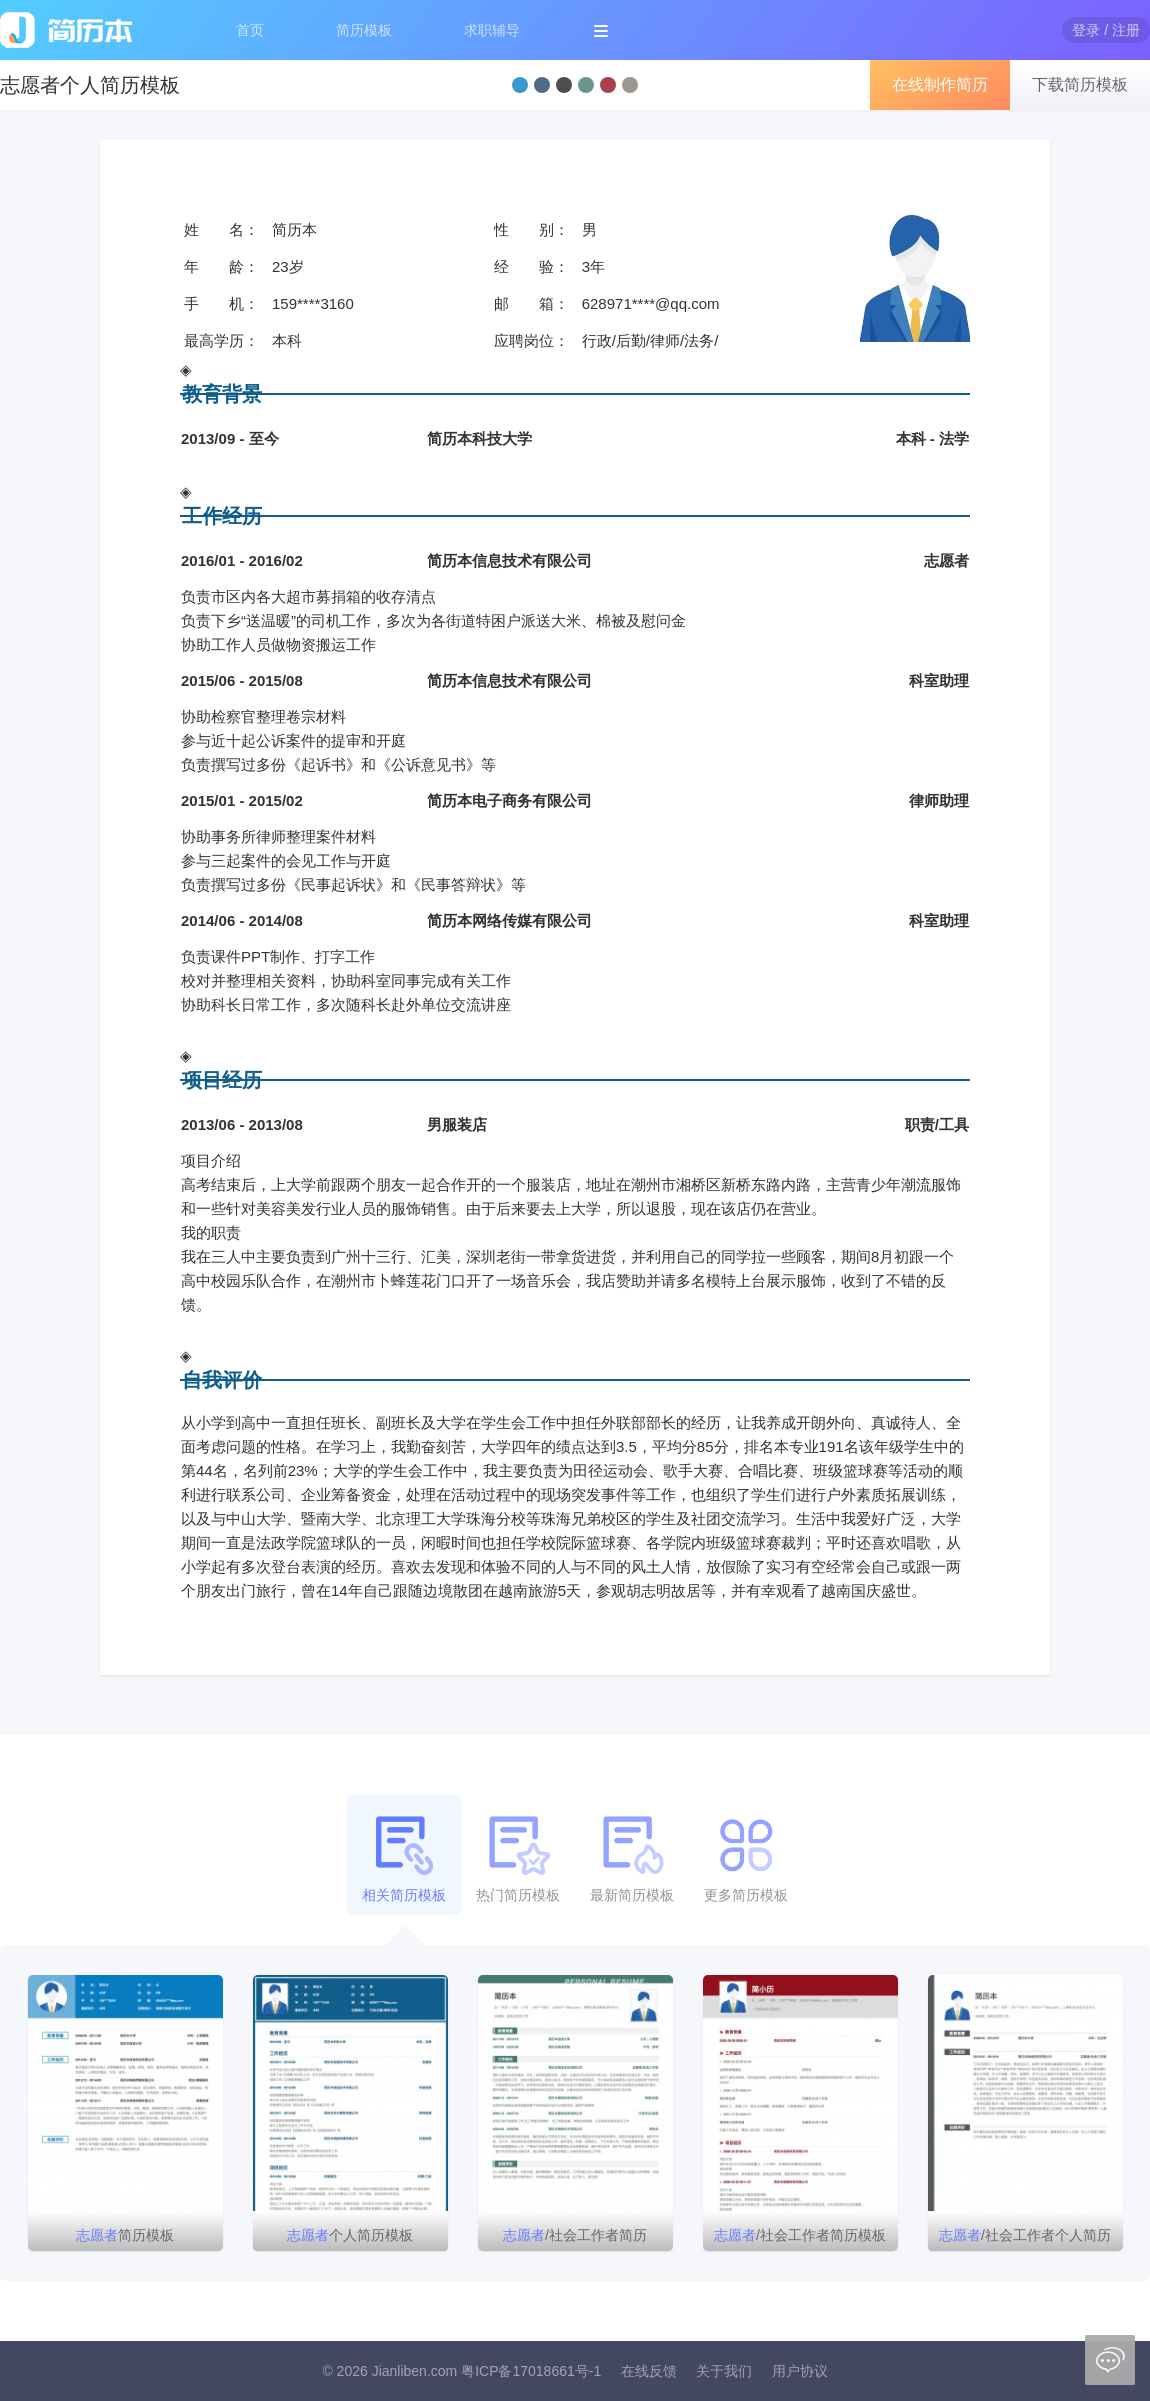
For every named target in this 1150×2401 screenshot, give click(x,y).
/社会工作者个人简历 (1025, 2235)
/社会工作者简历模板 (800, 2235)
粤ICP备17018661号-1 (531, 2371)
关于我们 (724, 2371)
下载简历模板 (1080, 84)
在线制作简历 (940, 84)
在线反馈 (649, 2371)
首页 (250, 30)
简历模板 (364, 30)
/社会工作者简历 (575, 2235)
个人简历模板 (350, 2235)
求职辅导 (492, 30)
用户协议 (800, 2371)
